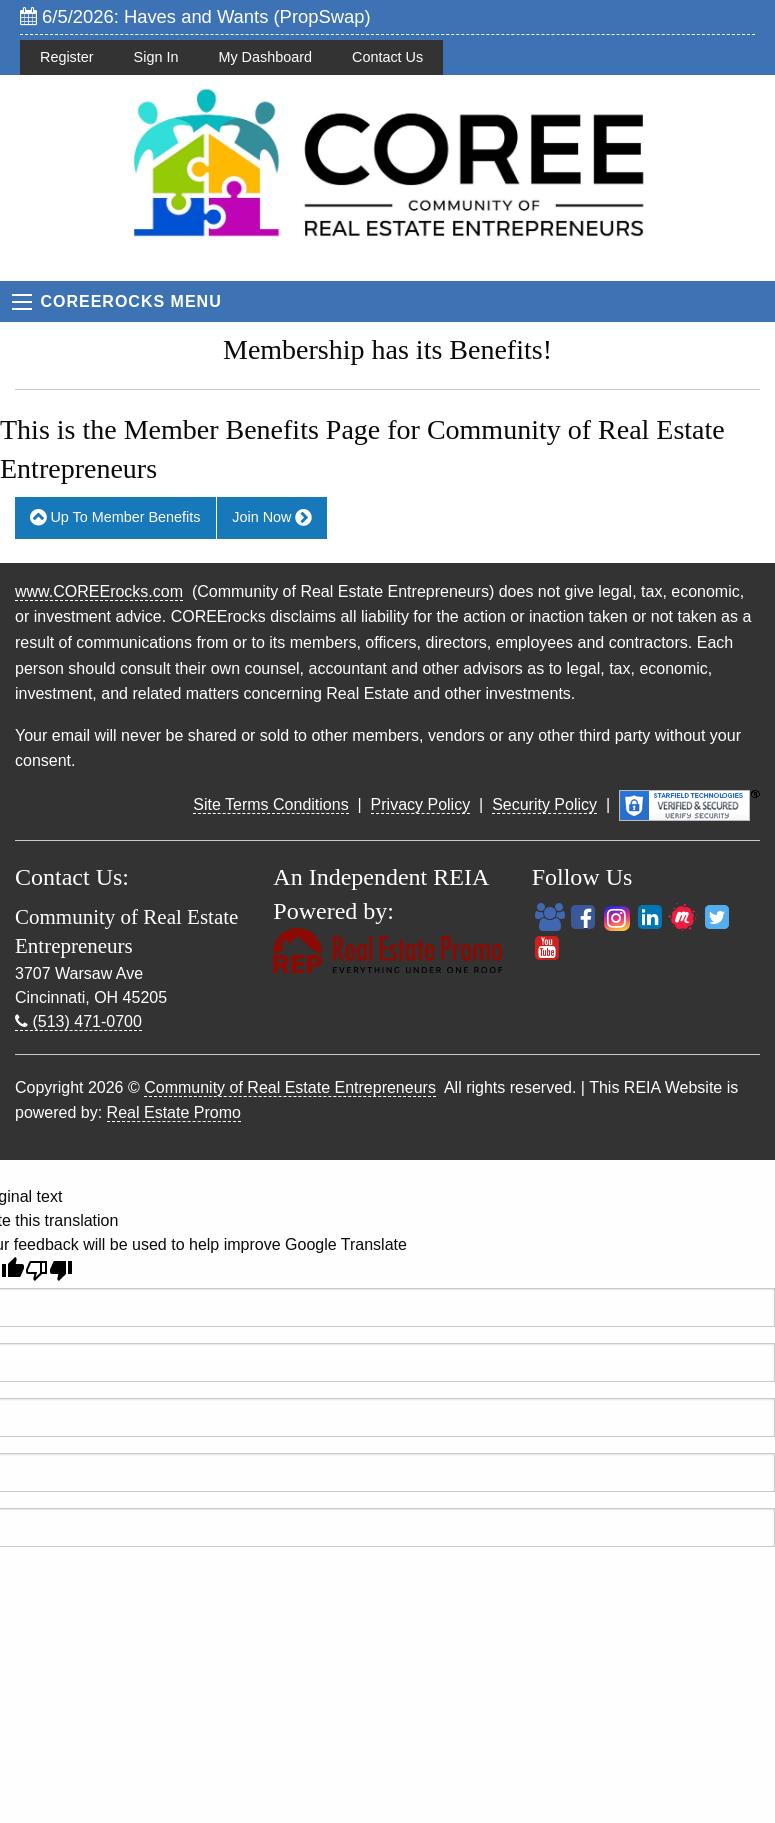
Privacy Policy (421, 804)
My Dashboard (265, 57)
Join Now (271, 517)
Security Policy (544, 804)
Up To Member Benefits (115, 517)
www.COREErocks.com (99, 591)
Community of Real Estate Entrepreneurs (290, 1087)
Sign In (156, 57)
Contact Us (387, 57)
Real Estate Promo (174, 1112)
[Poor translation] (49, 1270)
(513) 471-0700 (78, 1021)
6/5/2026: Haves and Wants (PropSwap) (195, 16)
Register (67, 57)
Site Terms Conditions (270, 804)
